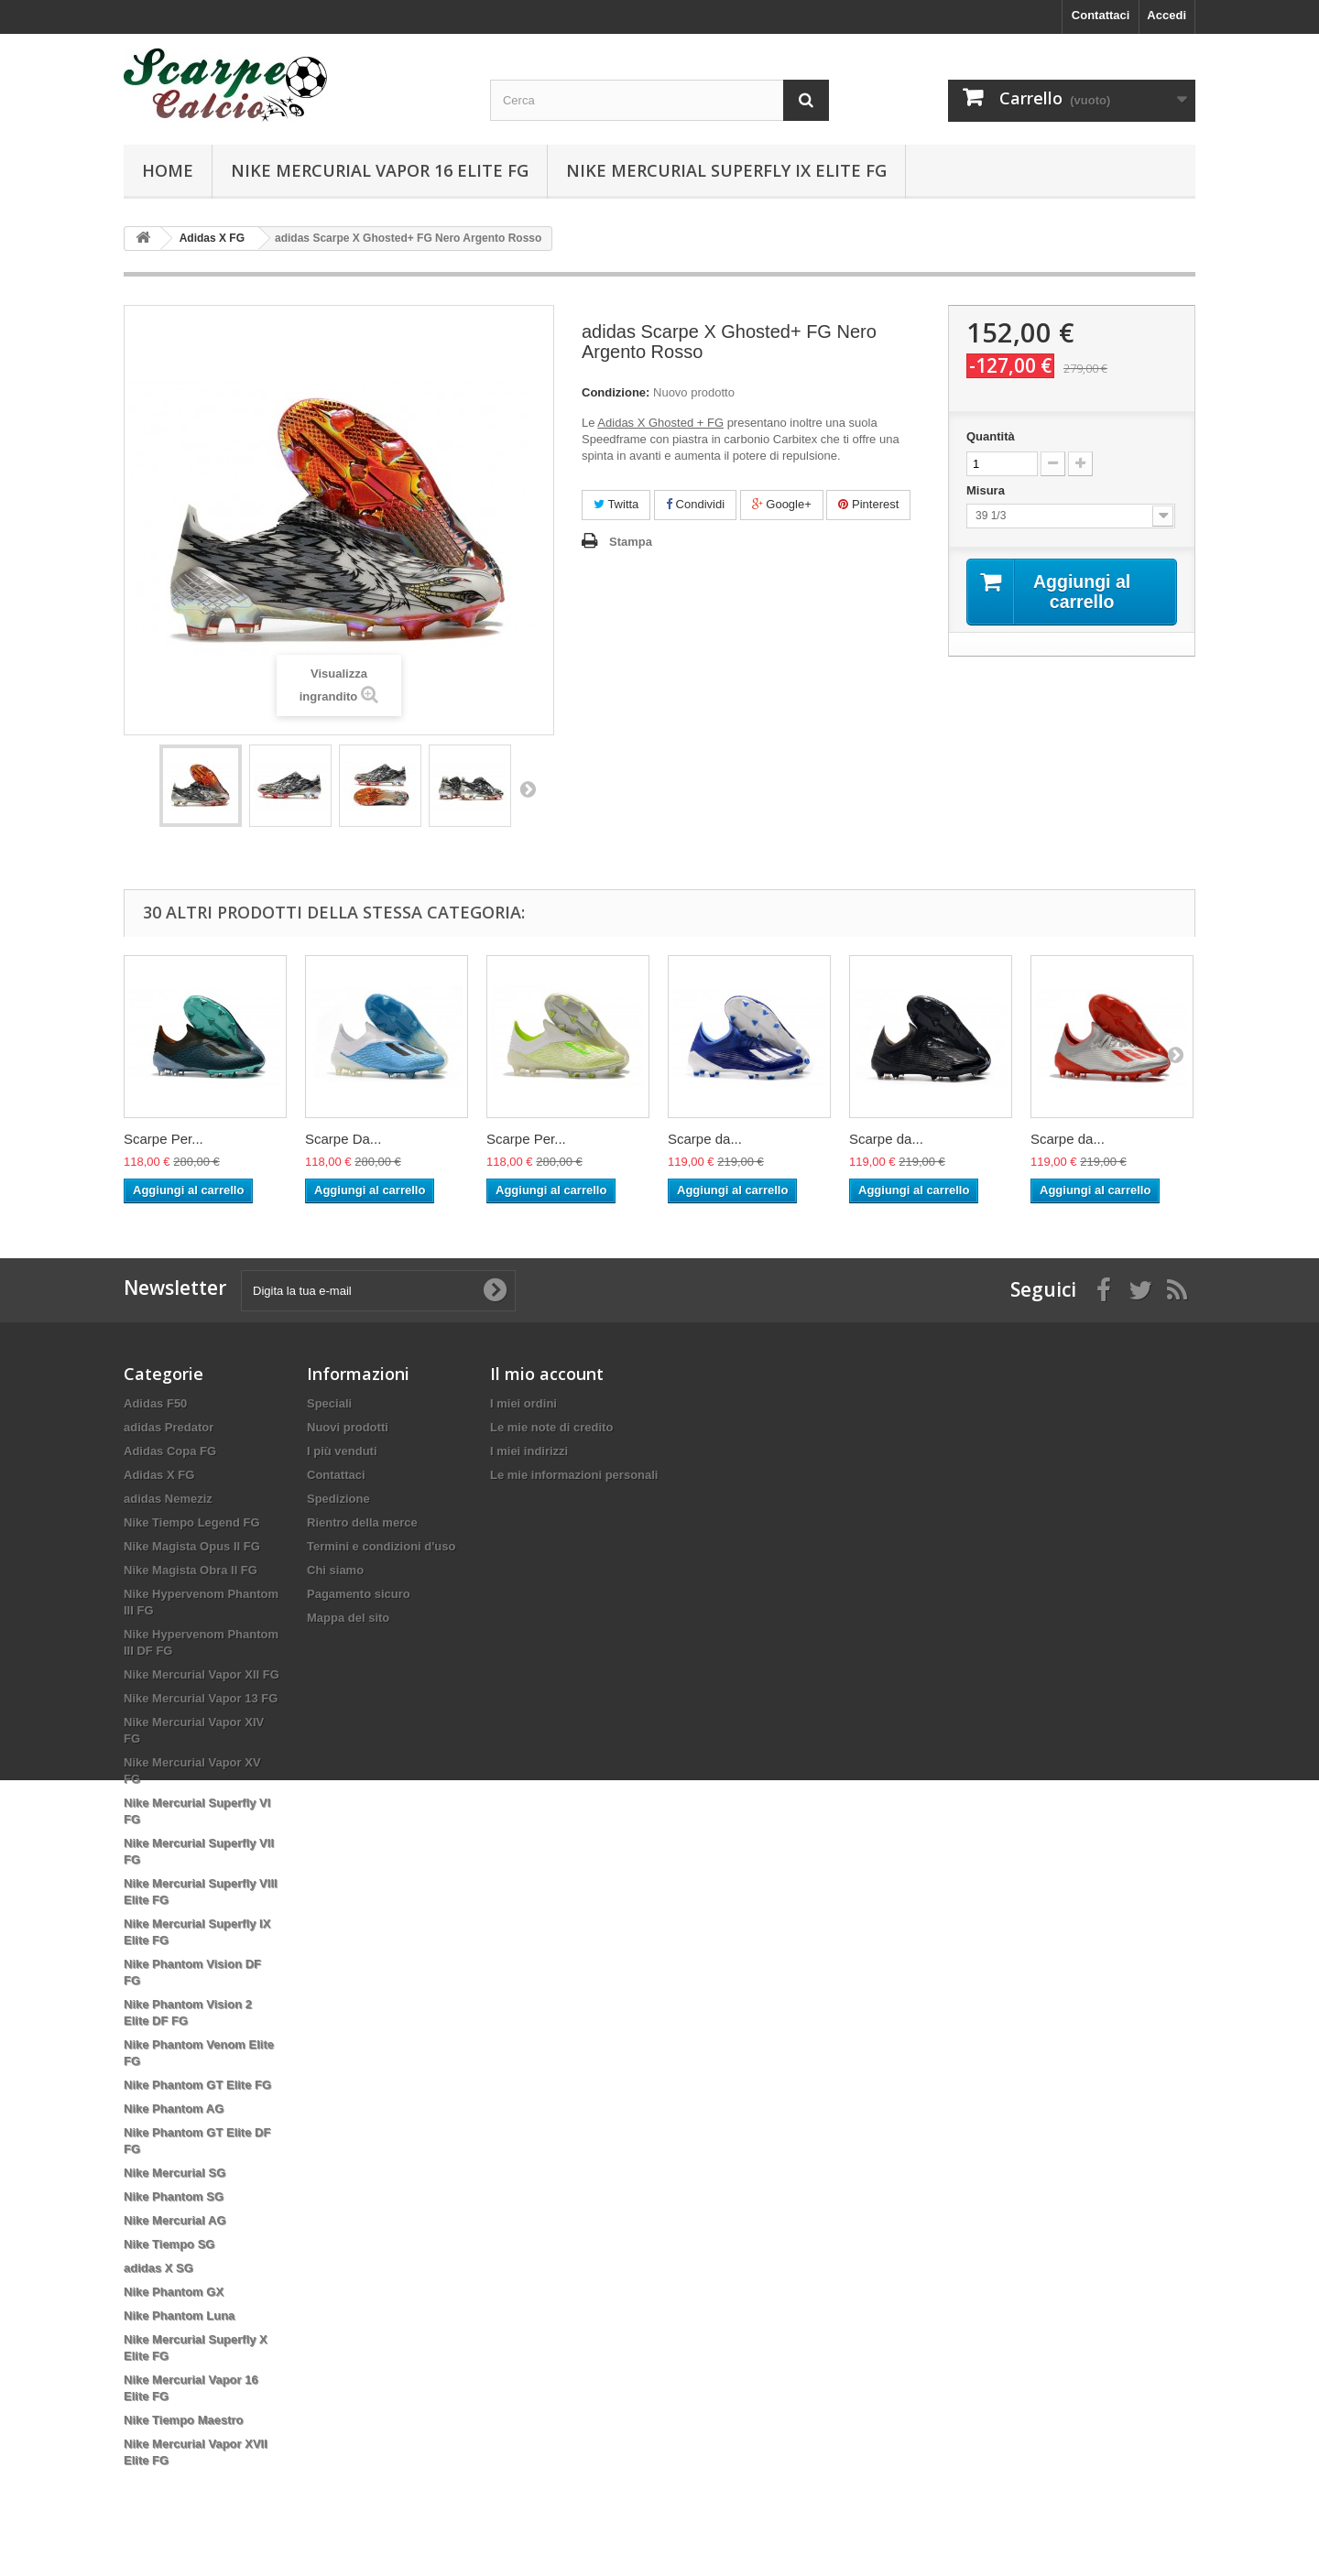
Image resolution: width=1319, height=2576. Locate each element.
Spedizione (338, 1498)
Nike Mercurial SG (174, 2172)
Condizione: (615, 392)
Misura (987, 490)
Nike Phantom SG (173, 2196)
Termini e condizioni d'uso (381, 1546)
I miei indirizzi (529, 1451)
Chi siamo (335, 1570)
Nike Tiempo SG (169, 2244)
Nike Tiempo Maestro (184, 2420)
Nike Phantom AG (173, 2108)
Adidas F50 (155, 1403)
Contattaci (1101, 15)
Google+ (782, 504)
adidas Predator (168, 1427)
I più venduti (342, 1451)
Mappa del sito (348, 1618)
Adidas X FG (159, 1475)
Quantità (990, 436)
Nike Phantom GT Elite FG (197, 2085)
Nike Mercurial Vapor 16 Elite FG (380, 170)
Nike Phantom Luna (179, 2315)
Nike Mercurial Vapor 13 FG (201, 1698)
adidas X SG (158, 2268)
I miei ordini (523, 1403)
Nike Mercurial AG (175, 2220)
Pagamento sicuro (358, 1594)
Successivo (527, 788)
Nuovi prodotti (347, 1427)
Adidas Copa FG (170, 1451)
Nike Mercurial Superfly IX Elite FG (726, 170)
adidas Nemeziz (168, 1498)
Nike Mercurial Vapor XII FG (201, 1674)
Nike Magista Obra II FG (190, 1570)
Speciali (329, 1403)
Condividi (695, 504)
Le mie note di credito (551, 1427)
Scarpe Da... (343, 1139)
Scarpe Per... (163, 1139)
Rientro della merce (362, 1522)
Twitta (616, 504)
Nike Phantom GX (173, 2292)
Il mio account (547, 1374)
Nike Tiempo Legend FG (192, 1522)
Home (167, 170)
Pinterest (868, 504)
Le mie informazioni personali (574, 1475)
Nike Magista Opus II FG (192, 1546)
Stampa (630, 542)
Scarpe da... (705, 1139)
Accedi (1166, 15)
